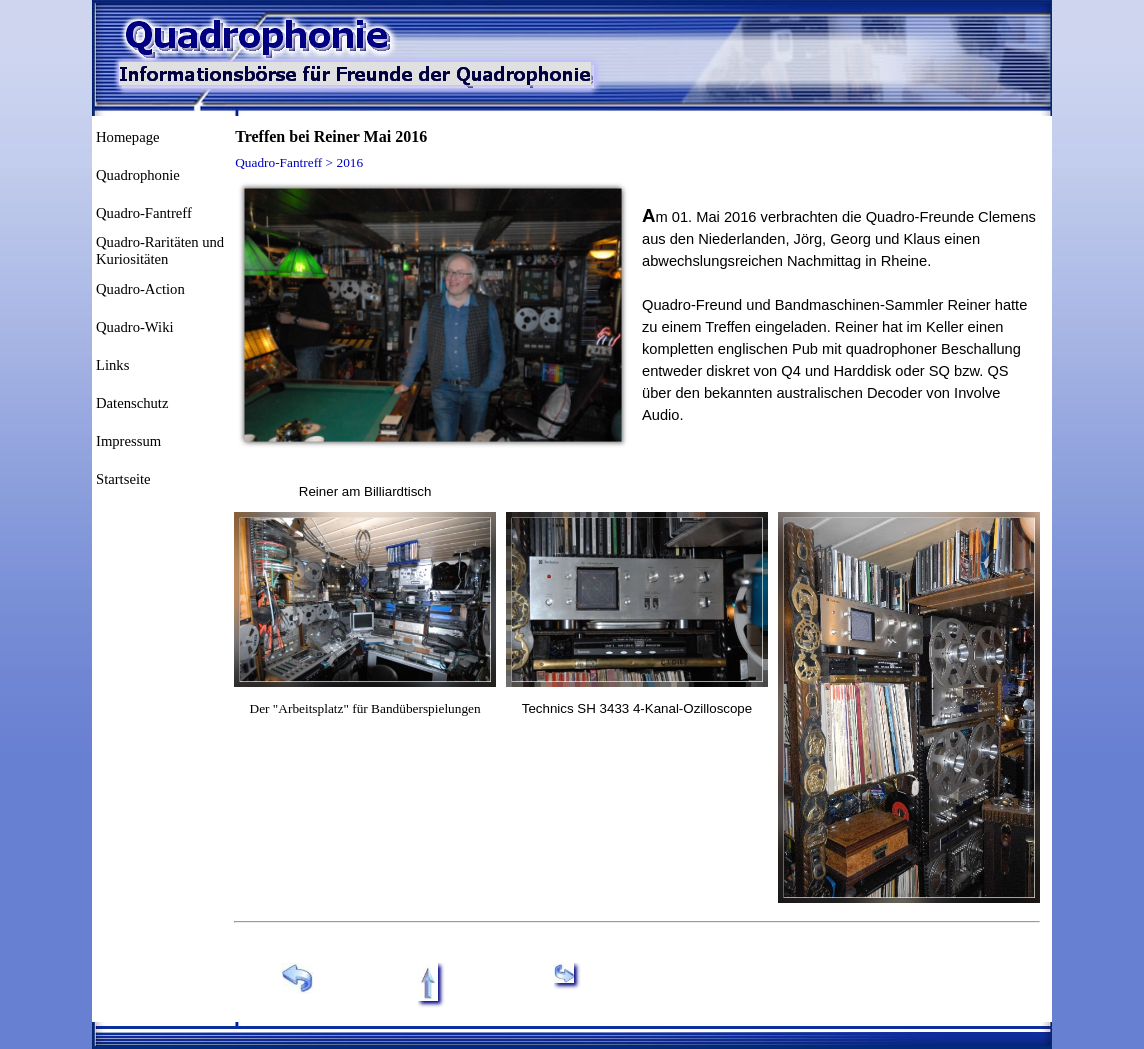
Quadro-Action (140, 289)
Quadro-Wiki (135, 327)
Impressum (128, 441)
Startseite (123, 479)
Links (112, 365)
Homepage (127, 137)
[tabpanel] (365, 491)
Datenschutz (132, 403)
